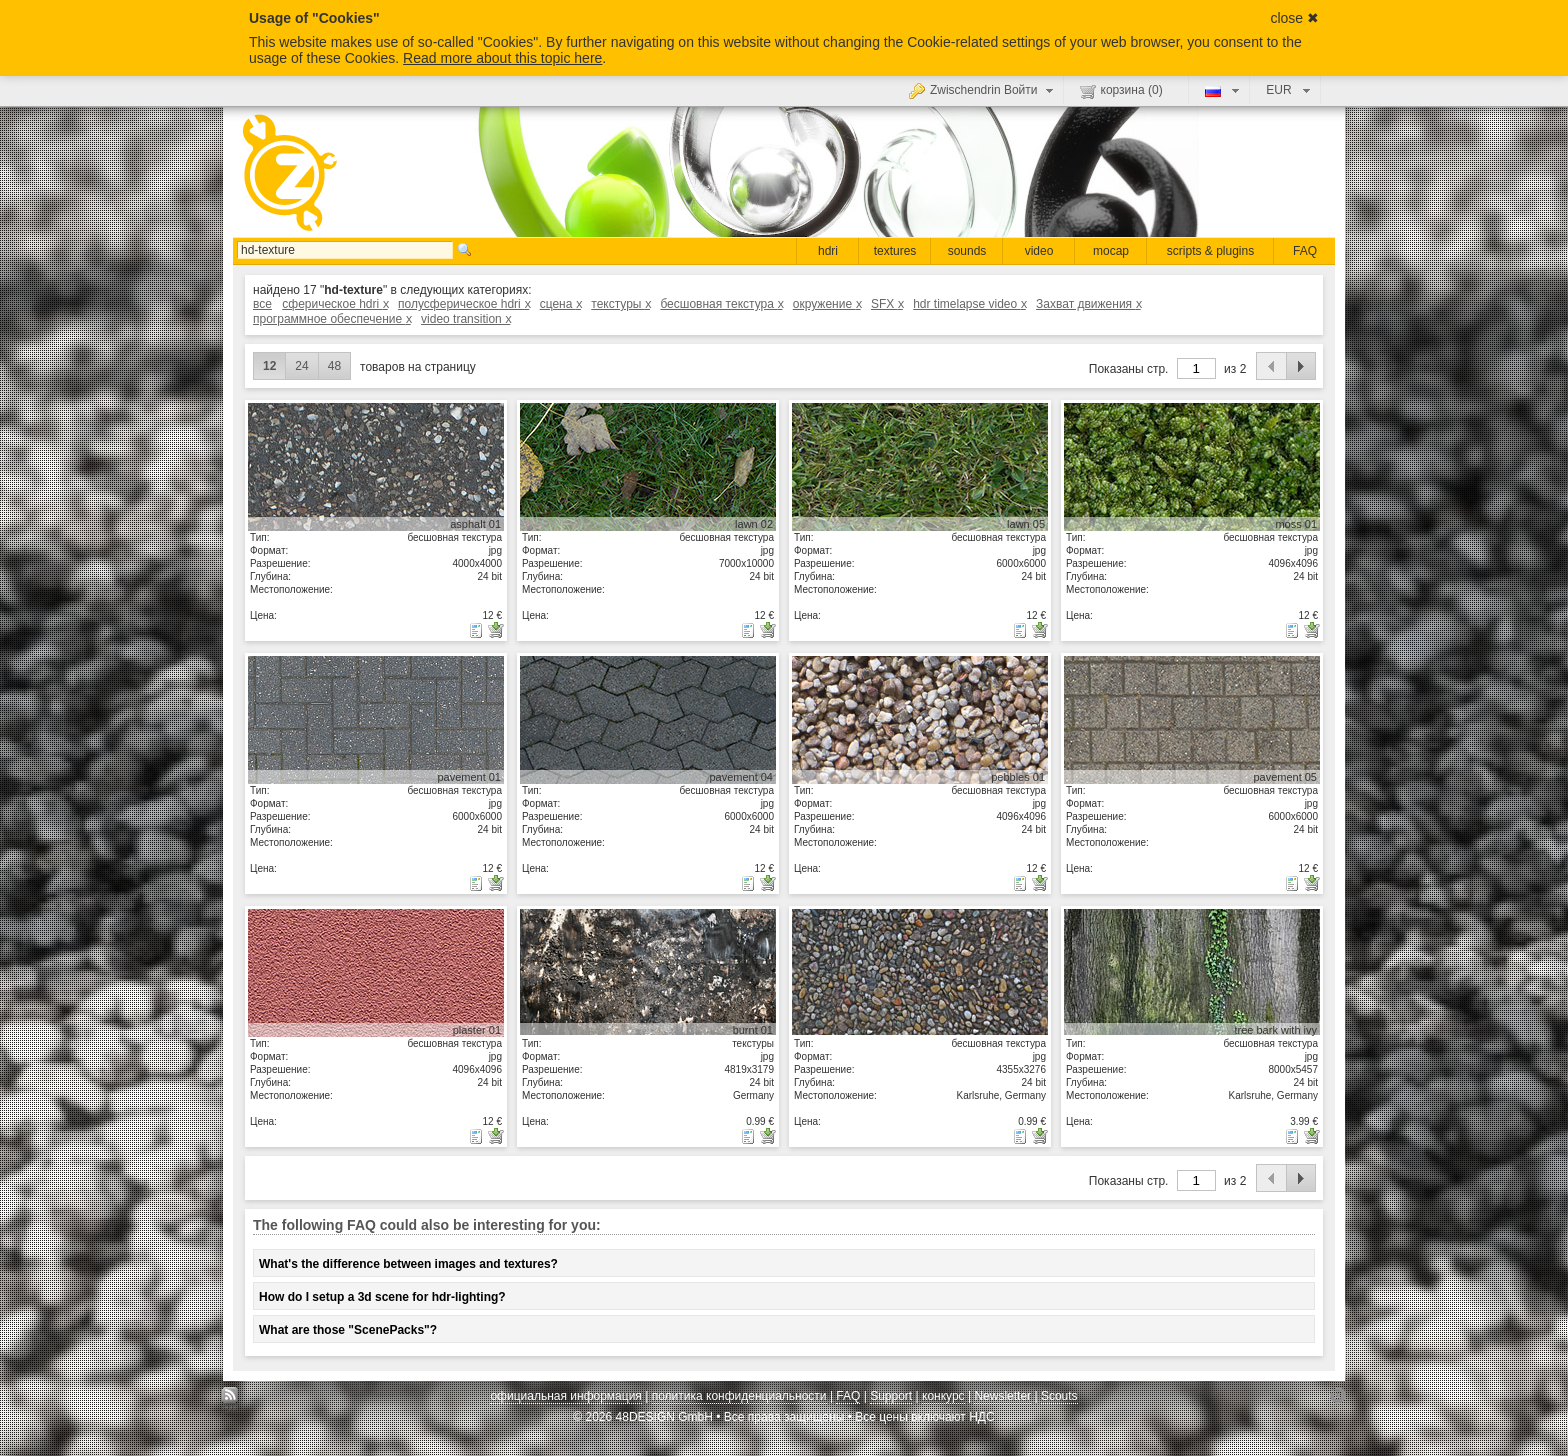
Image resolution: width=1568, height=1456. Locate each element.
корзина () (1121, 91)
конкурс (943, 1396)
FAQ (1305, 251)
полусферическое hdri (463, 304)
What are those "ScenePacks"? (348, 1330)
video (1039, 251)
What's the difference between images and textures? (408, 1264)
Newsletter (1002, 1396)
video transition (465, 319)
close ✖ (1294, 18)
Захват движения (1088, 304)
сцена (560, 304)
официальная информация (565, 1396)
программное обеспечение (332, 319)
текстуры (620, 304)
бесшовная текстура (721, 304)
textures (895, 251)
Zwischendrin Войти (983, 90)
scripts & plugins (1210, 251)
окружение (827, 304)
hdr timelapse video (969, 304)
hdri (828, 251)
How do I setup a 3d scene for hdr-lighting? (382, 1297)
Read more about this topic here (502, 58)
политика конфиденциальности (739, 1396)
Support (891, 1396)
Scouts (1059, 1396)
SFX (887, 304)
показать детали (376, 466)
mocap (1111, 251)
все (262, 304)
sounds (967, 251)
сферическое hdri (334, 304)
